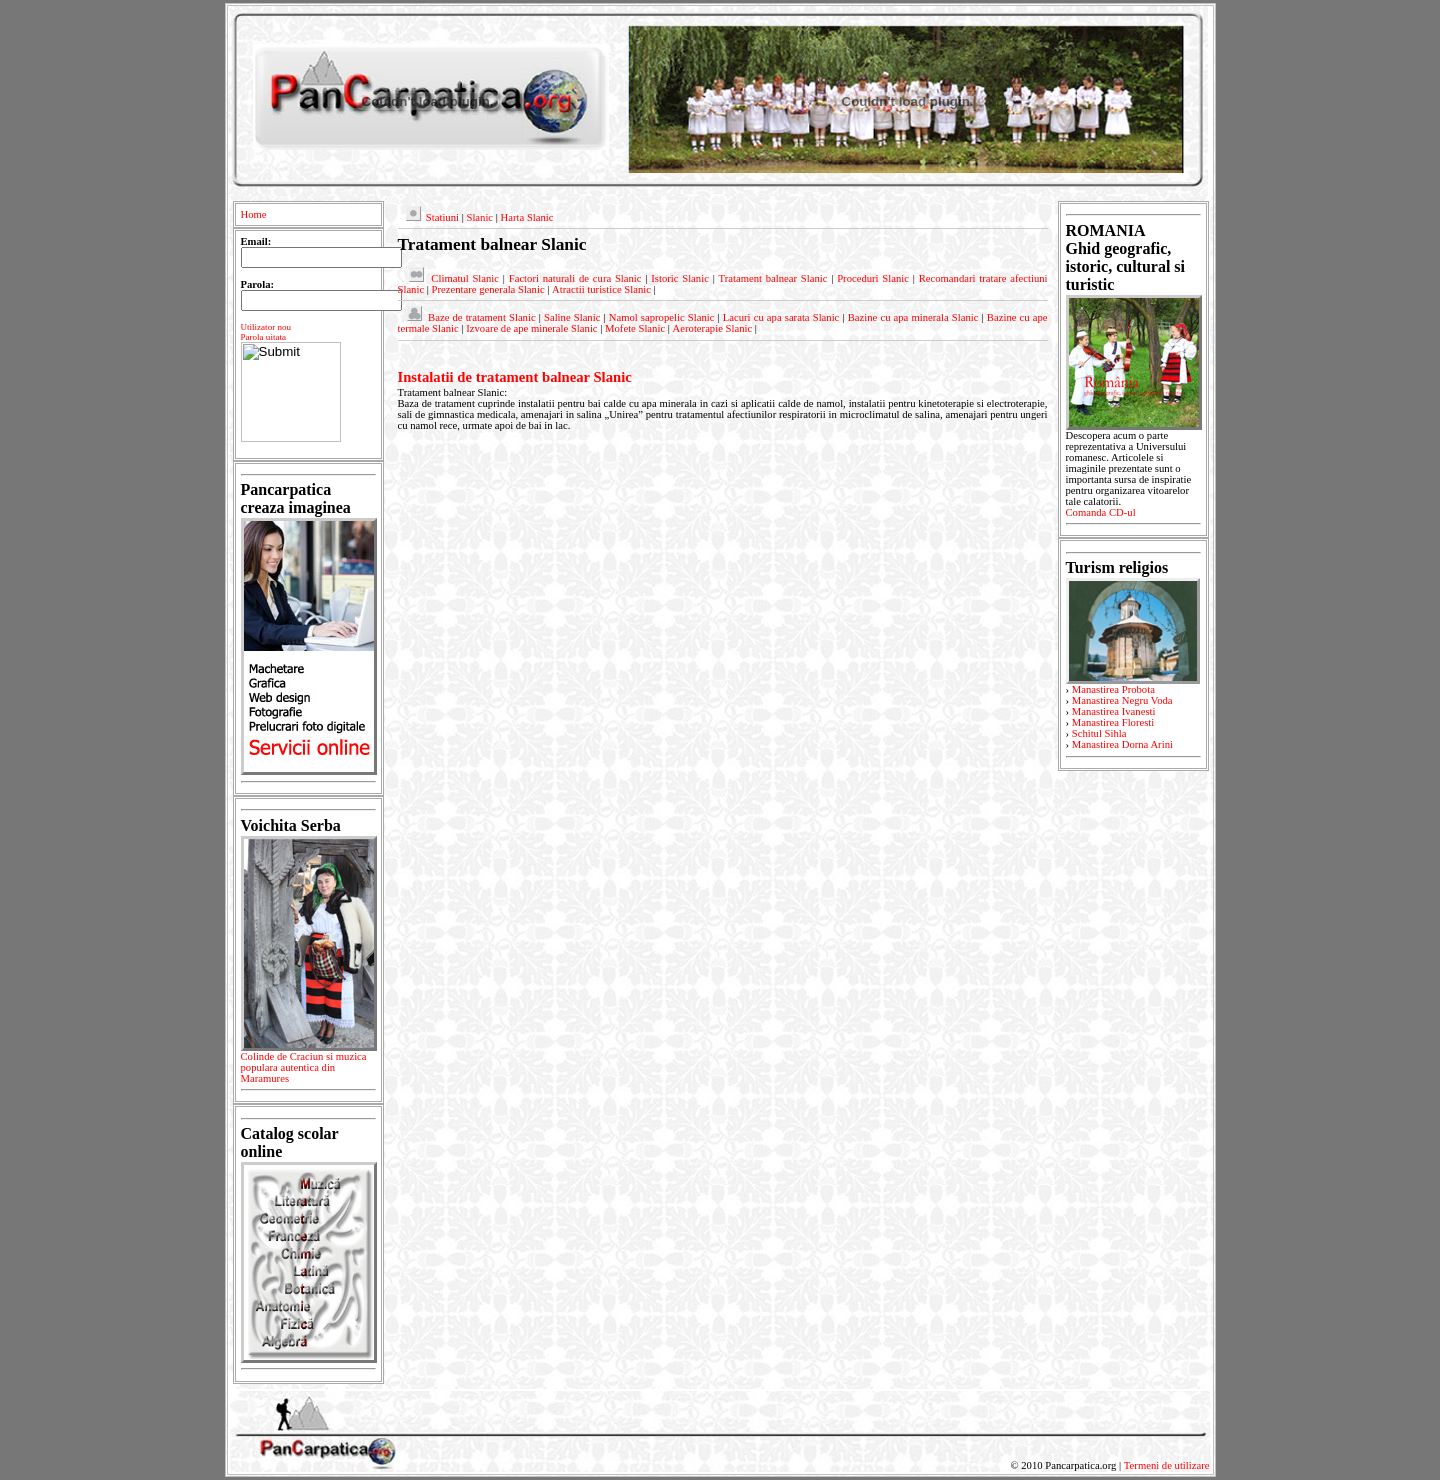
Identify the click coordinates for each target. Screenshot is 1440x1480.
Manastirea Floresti (1113, 722)
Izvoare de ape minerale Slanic (531, 328)
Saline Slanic (572, 317)
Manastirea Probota (1113, 689)
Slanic (479, 217)
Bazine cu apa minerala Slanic (913, 317)
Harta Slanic (527, 217)
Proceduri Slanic (873, 278)
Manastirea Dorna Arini (1122, 744)
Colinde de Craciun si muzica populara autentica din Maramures (308, 1071)
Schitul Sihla (1099, 733)
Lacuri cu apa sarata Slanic (781, 317)
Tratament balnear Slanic (773, 278)
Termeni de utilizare (1167, 1465)
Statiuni (442, 217)
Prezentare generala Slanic (488, 289)
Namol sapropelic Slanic (662, 317)
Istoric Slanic (680, 278)
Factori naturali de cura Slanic (575, 278)
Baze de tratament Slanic (482, 317)
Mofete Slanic (635, 328)
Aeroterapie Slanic (713, 328)
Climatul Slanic (465, 278)
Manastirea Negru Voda (1122, 700)
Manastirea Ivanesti (1114, 711)
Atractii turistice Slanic (601, 289)
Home (254, 214)
